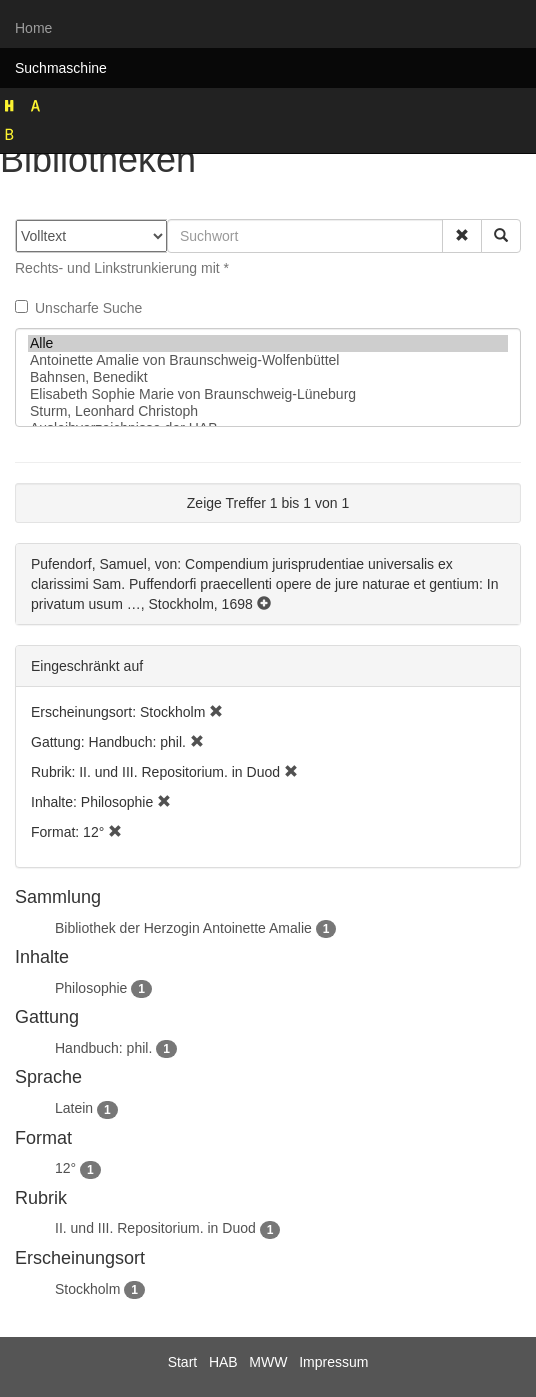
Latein (74, 1108)
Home (33, 28)
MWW (268, 1362)
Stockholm (87, 1289)
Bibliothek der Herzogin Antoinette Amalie (183, 928)
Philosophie (91, 988)
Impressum (333, 1362)
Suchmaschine (61, 68)
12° (65, 1168)
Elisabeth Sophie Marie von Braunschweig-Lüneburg (268, 394)
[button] (462, 236)
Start (183, 1362)
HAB (223, 1362)
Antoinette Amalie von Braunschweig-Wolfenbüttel (268, 360)
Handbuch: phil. (103, 1048)
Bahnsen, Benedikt (268, 377)
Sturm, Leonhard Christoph (268, 411)
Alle (268, 343)
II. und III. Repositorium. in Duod (155, 1228)
